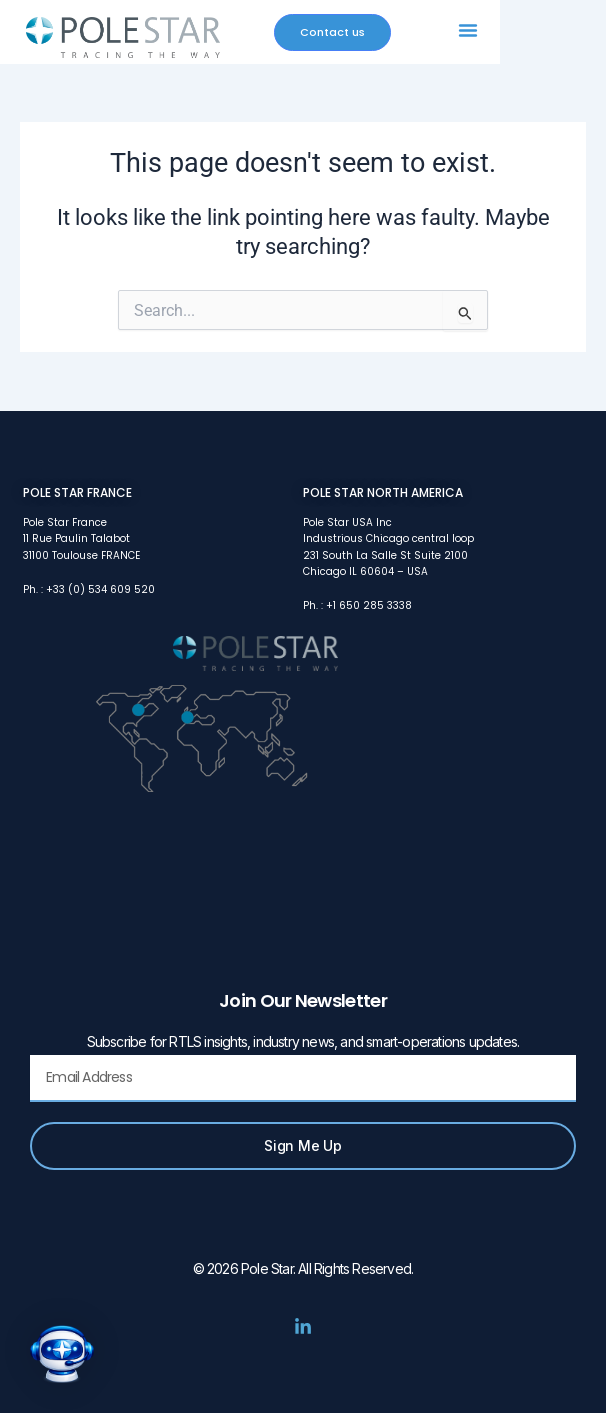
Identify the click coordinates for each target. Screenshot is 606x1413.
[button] (468, 30)
